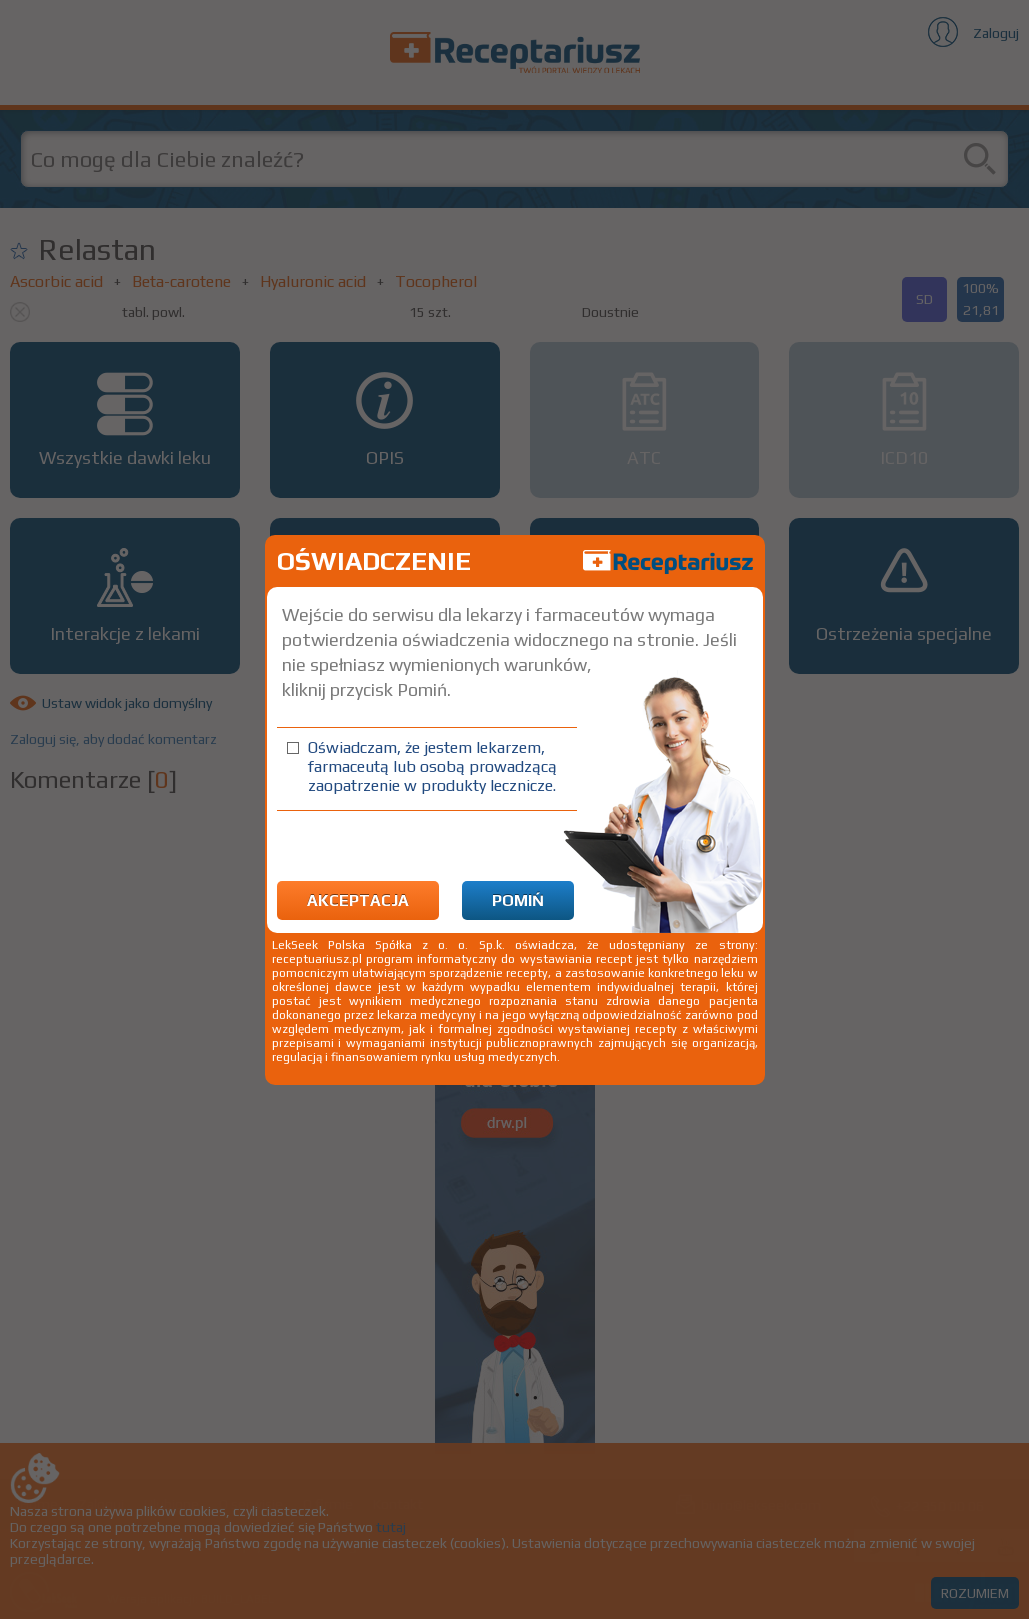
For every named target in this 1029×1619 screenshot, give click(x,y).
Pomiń (518, 900)
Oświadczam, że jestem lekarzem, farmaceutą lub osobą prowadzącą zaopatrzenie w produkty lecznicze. (432, 766)
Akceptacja (358, 900)
